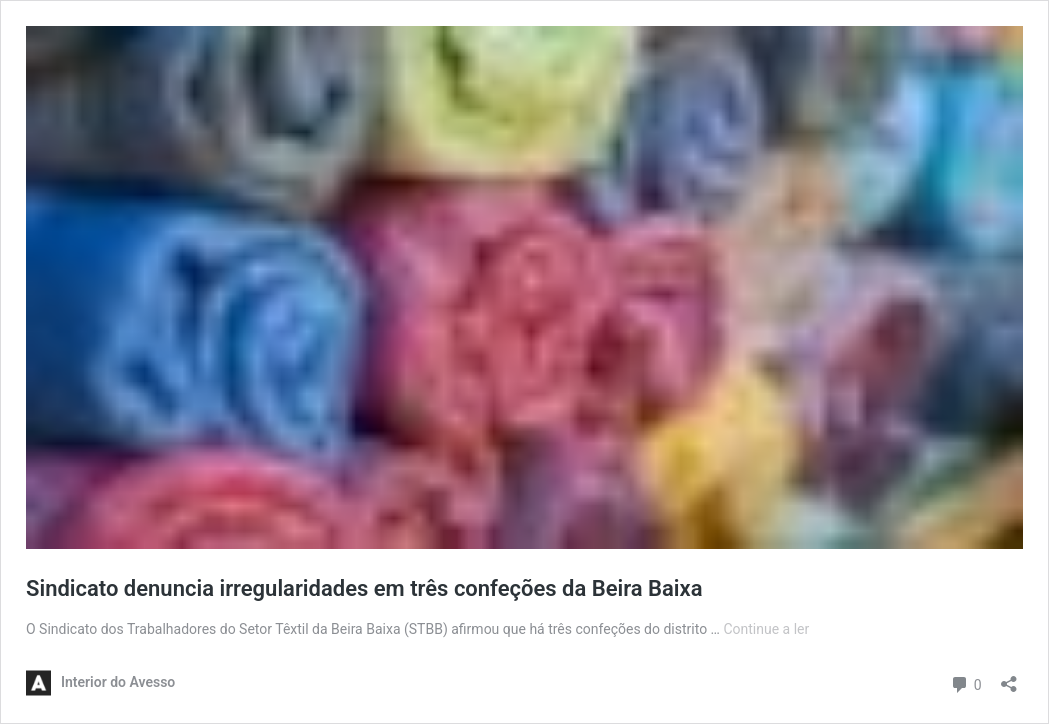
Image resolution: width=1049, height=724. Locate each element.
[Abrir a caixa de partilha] (1009, 677)
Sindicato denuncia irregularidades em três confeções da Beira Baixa (364, 588)
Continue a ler (766, 629)
